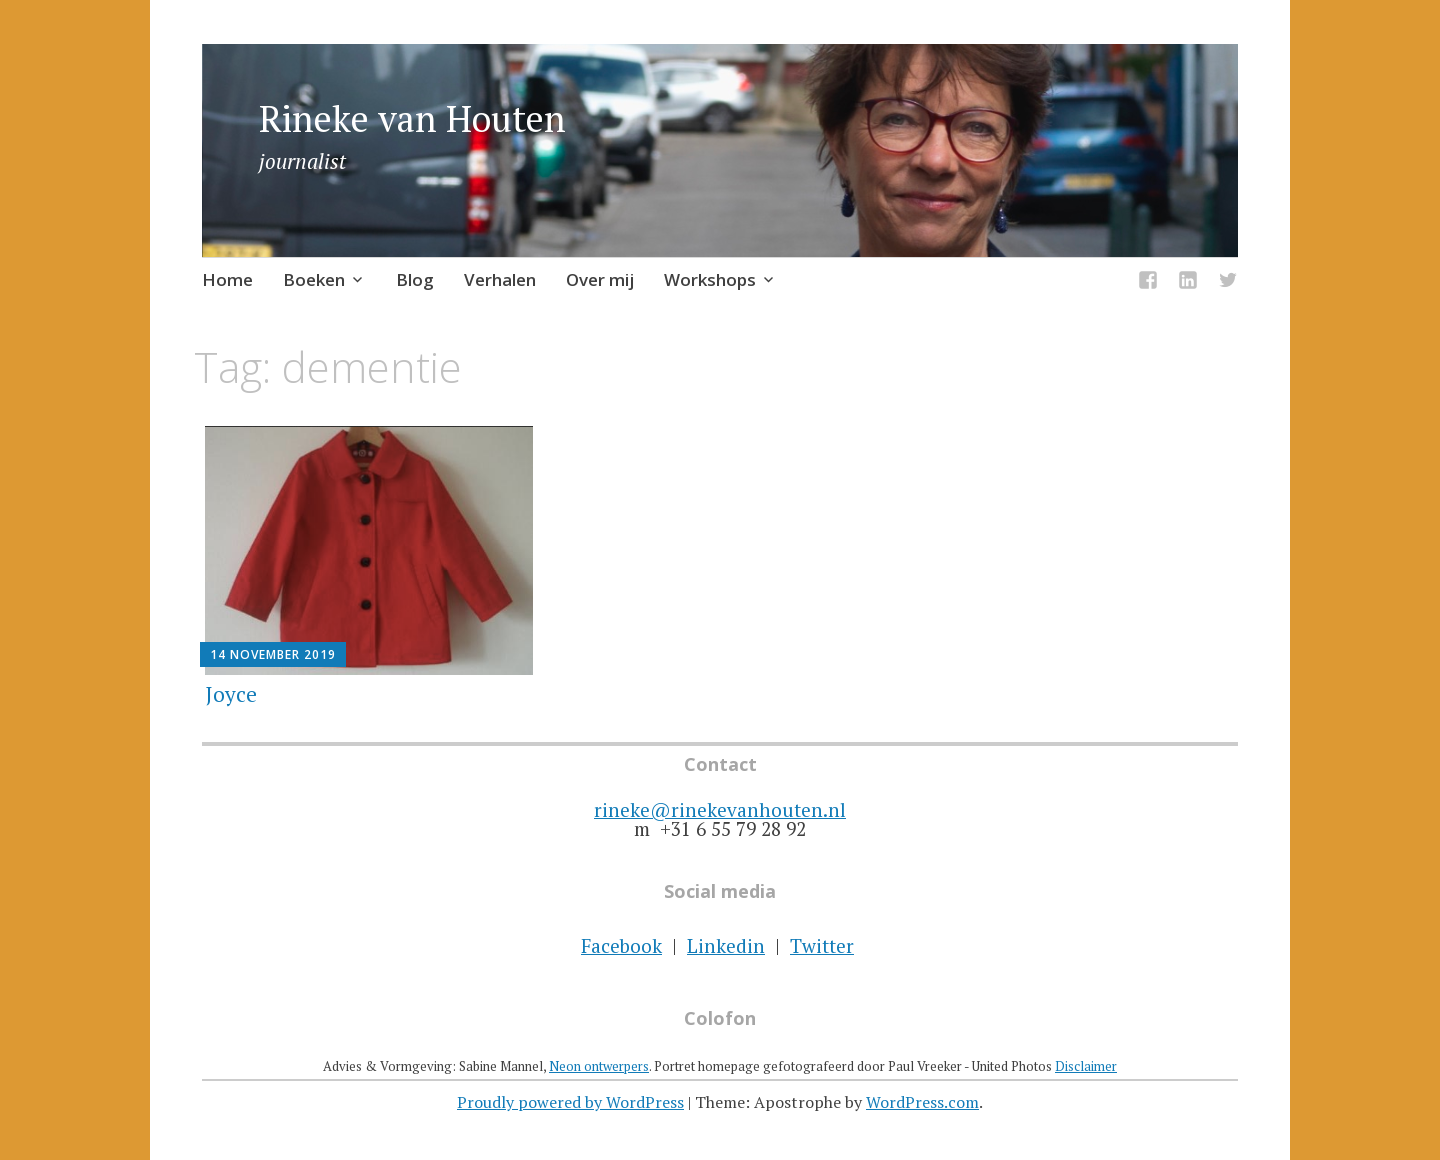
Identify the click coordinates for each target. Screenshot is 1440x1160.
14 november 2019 (273, 654)
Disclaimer (1086, 1066)
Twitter (822, 945)
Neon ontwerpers (599, 1066)
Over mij (600, 279)
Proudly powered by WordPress (570, 1102)
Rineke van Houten (412, 118)
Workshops (710, 279)
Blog (415, 279)
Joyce (231, 694)
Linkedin (726, 945)
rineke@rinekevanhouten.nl (720, 809)
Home (227, 279)
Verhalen (500, 279)
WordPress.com (922, 1102)
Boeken (314, 279)
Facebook (621, 945)
